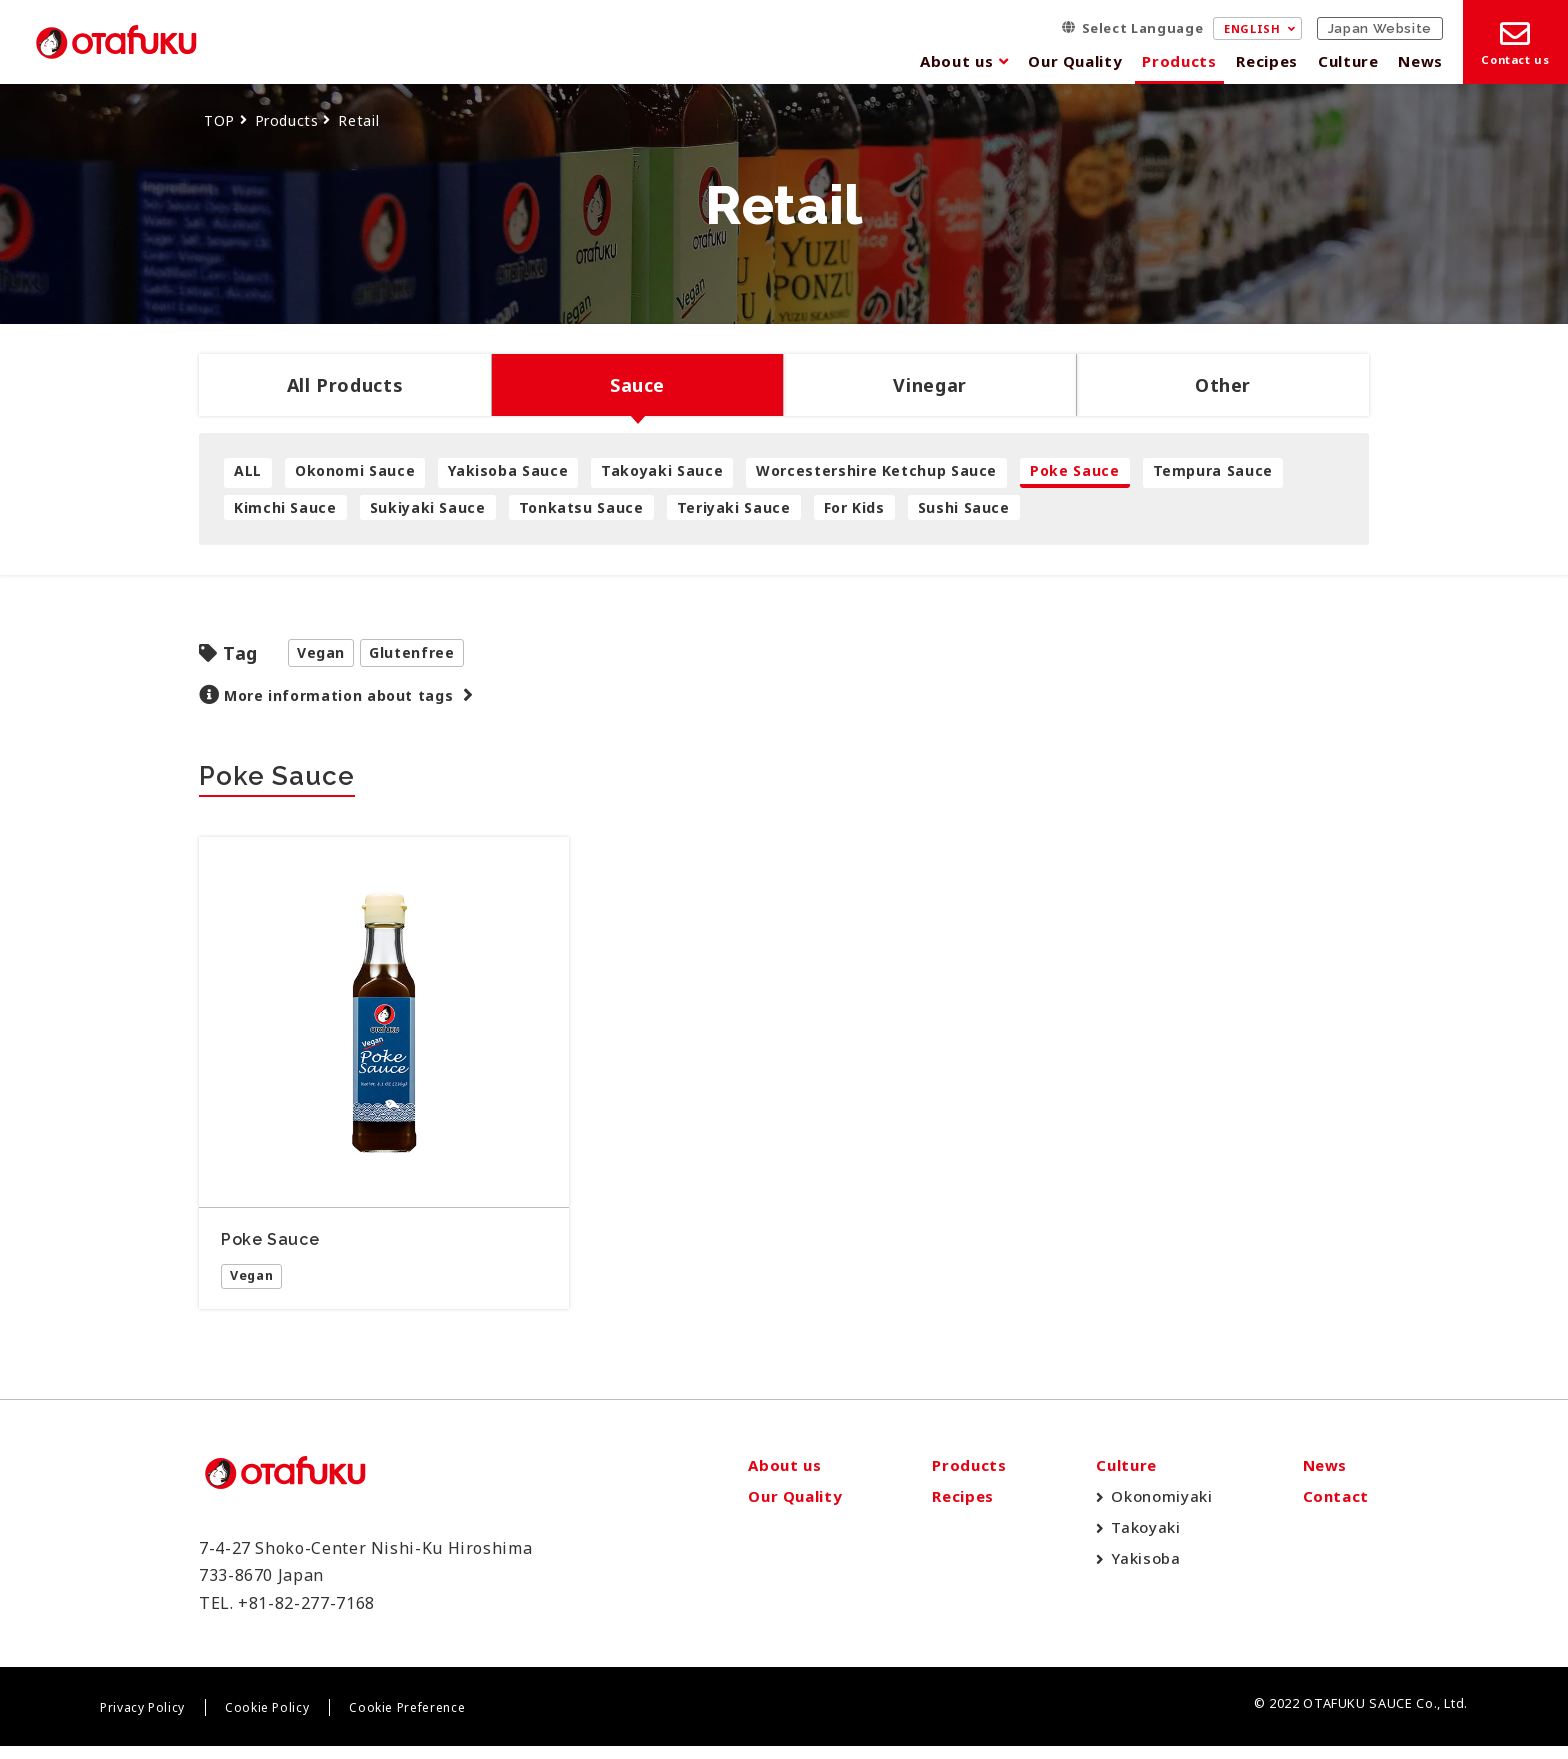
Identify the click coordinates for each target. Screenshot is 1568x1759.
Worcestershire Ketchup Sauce (876, 470)
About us (956, 61)
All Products (345, 385)
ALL (248, 470)
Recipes (1266, 61)
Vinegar (929, 385)
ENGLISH (1252, 28)
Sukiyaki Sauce (428, 507)
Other (1223, 385)
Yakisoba (1145, 1572)
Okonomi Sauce (355, 470)
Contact (1336, 1510)
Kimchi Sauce (285, 507)
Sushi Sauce (964, 507)
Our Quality (1075, 61)
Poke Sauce (1074, 470)
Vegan (321, 652)
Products (1179, 61)
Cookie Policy (267, 1721)
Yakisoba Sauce (508, 470)
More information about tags (338, 695)
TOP (219, 120)
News (1420, 61)
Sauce (637, 385)
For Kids (854, 507)
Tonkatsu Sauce (581, 507)
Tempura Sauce (1213, 470)
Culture (1348, 61)
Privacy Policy (142, 1721)
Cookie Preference (407, 1721)
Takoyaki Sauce (662, 470)
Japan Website (1380, 28)
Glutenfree (411, 652)
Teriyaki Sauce (734, 507)
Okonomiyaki (1161, 1510)
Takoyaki (1145, 1541)
